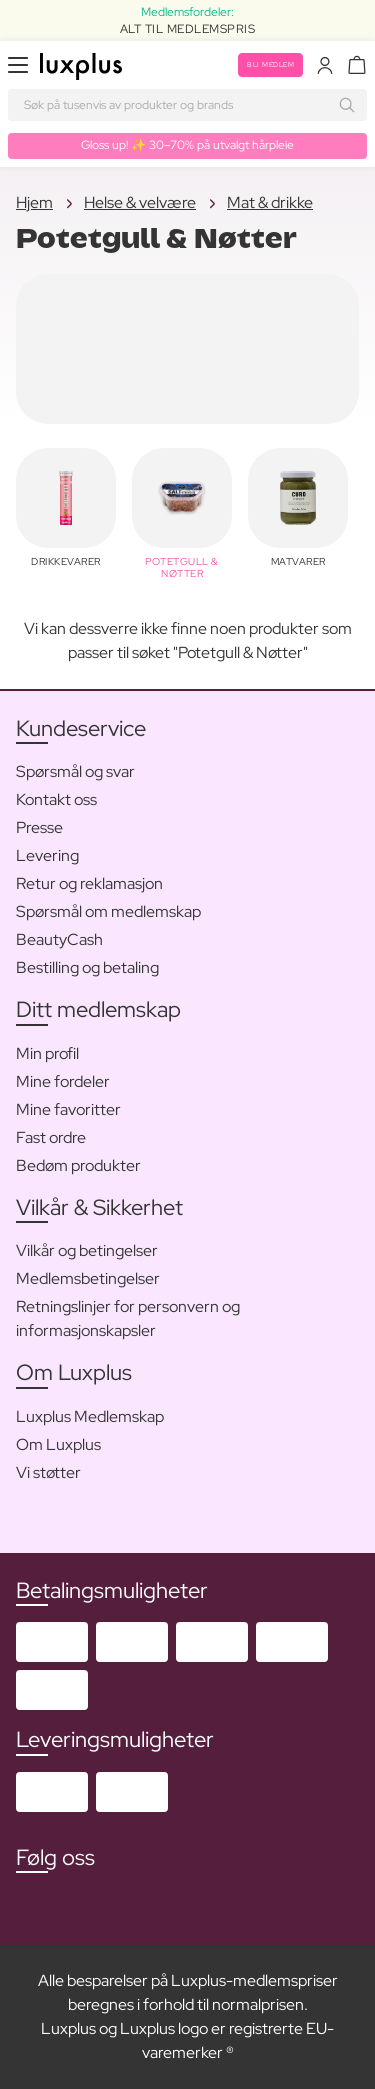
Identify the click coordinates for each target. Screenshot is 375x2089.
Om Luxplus (58, 1444)
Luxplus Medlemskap (90, 1416)
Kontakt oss (56, 799)
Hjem (34, 202)
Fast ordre (51, 1137)
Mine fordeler (63, 1081)
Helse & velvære (140, 202)
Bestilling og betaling (87, 967)
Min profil (47, 1053)
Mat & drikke (270, 202)
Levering (47, 855)
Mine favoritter (68, 1109)
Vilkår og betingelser (87, 1250)
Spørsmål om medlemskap (108, 911)
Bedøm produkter (78, 1165)
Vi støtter (48, 1472)
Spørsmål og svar (75, 771)
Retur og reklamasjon (89, 883)
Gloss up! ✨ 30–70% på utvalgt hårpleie (187, 145)
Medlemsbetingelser (88, 1278)
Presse (39, 827)
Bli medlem (270, 64)
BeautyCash (59, 939)
